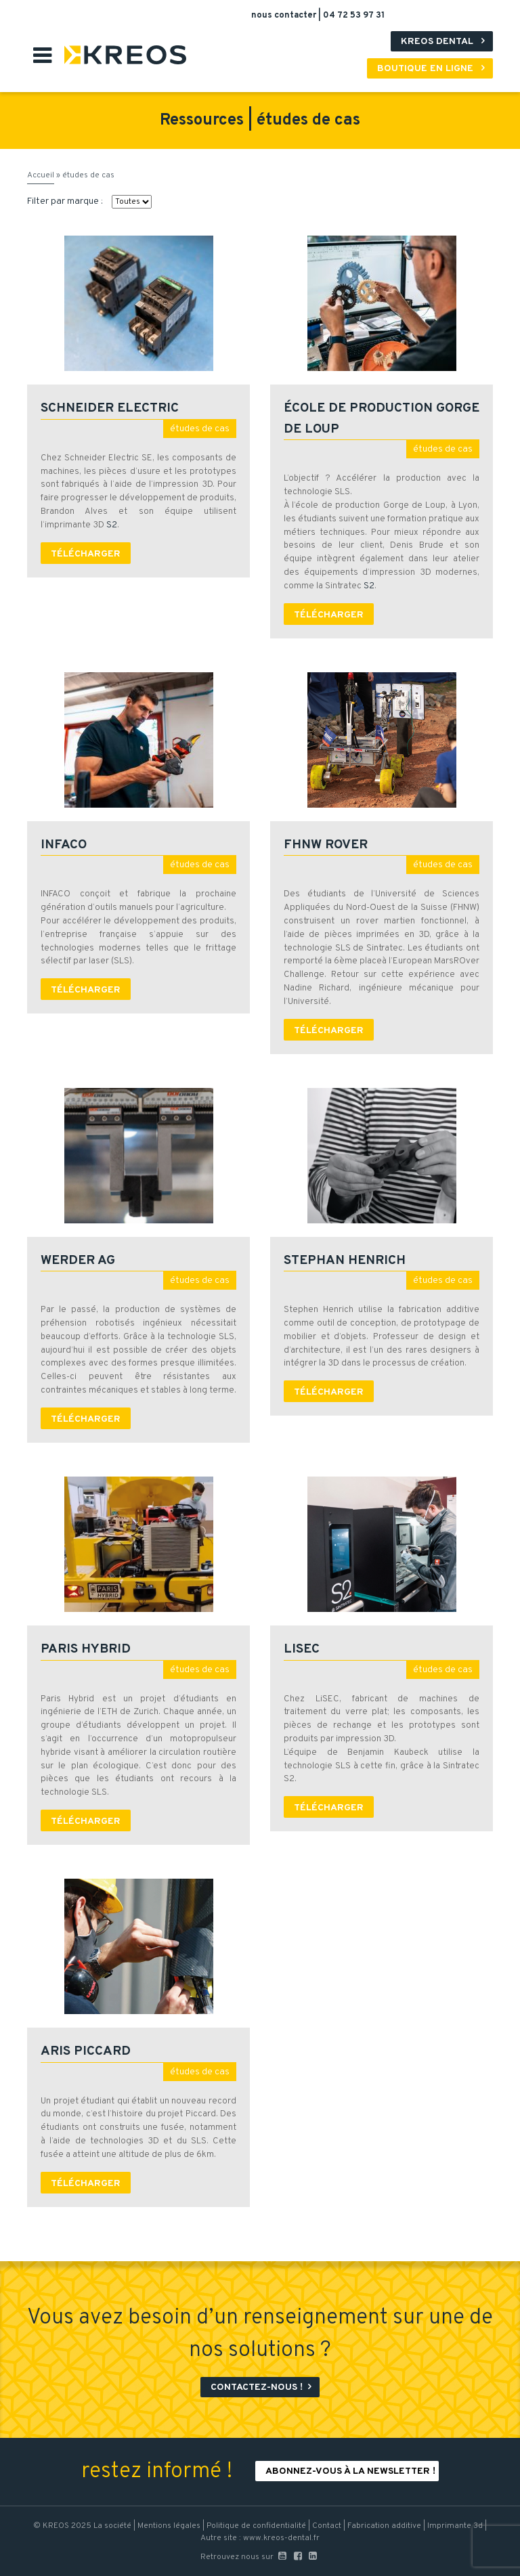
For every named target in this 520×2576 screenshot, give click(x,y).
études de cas (200, 429)
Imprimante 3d (455, 2525)
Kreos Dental (445, 41)
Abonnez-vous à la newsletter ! (350, 2471)
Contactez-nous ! (263, 2387)
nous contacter (284, 15)
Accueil (40, 175)
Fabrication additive (384, 2525)
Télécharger (86, 554)
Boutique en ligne (433, 68)
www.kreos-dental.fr (281, 2538)
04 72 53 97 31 (354, 15)
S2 (111, 525)
